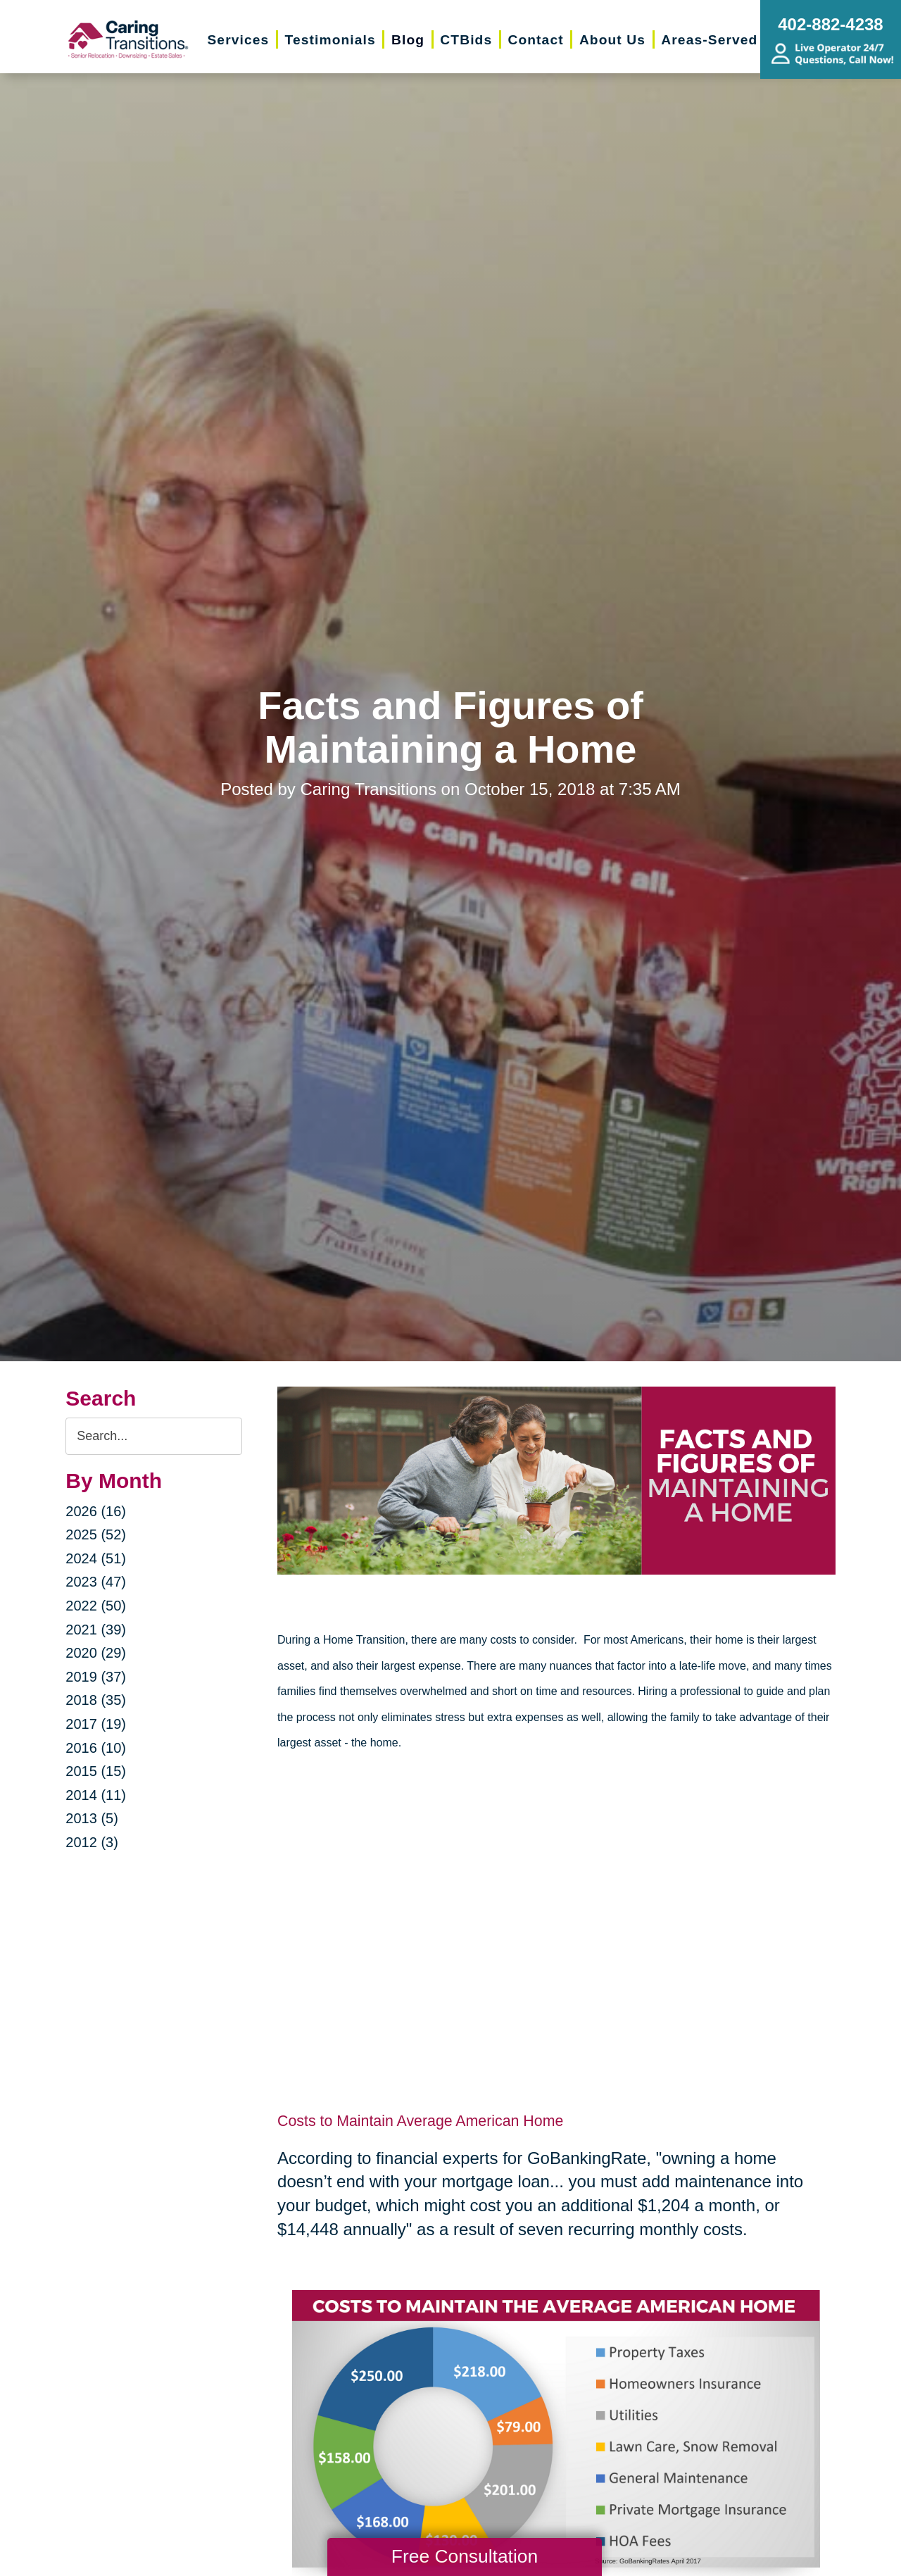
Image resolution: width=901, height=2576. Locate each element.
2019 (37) (95, 1676)
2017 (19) (95, 1724)
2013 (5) (91, 1818)
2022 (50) (95, 1605)
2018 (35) (95, 1700)
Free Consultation (464, 2556)
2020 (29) (95, 1653)
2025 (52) (95, 1534)
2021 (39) (95, 1629)
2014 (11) (95, 1795)
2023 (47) (95, 1581)
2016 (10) (95, 1748)
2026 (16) (95, 1511)
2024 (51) (95, 1558)
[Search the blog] (153, 1436)
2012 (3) (91, 1842)
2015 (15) (95, 1771)
